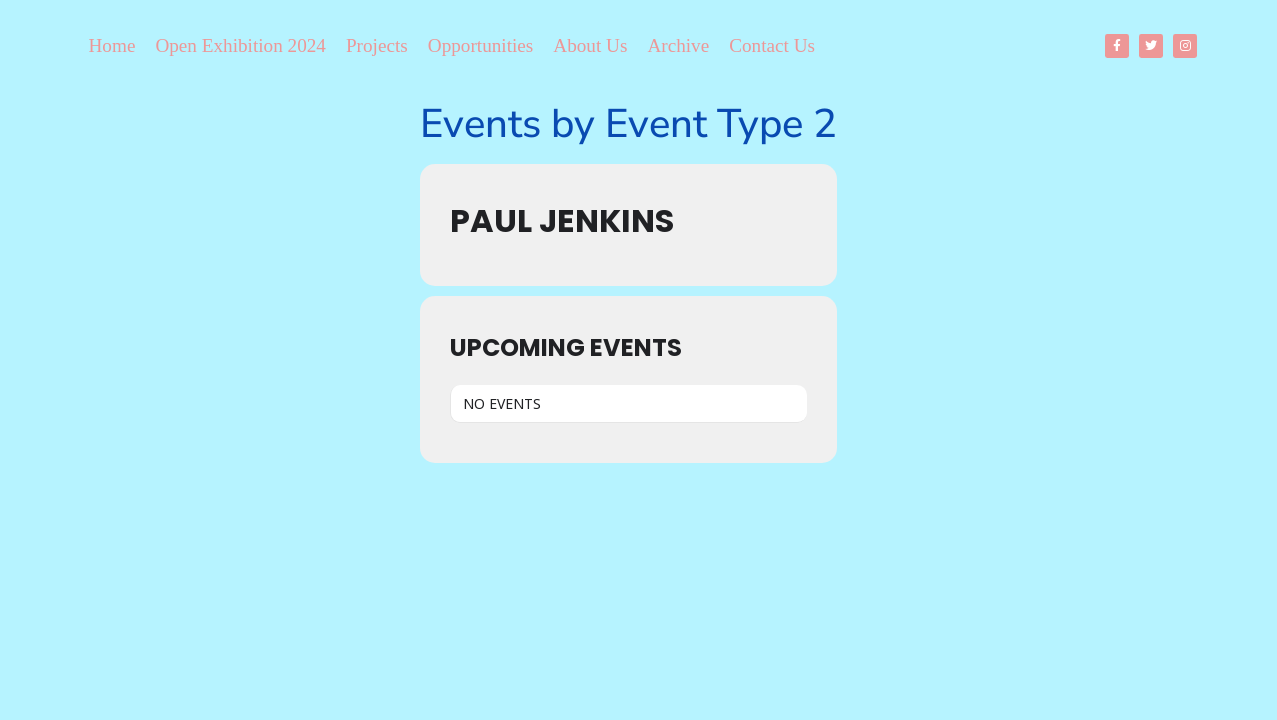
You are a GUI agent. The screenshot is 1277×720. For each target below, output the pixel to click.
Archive (678, 45)
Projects (377, 45)
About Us (590, 45)
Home (112, 45)
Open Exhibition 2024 (240, 45)
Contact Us (772, 45)
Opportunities (481, 45)
